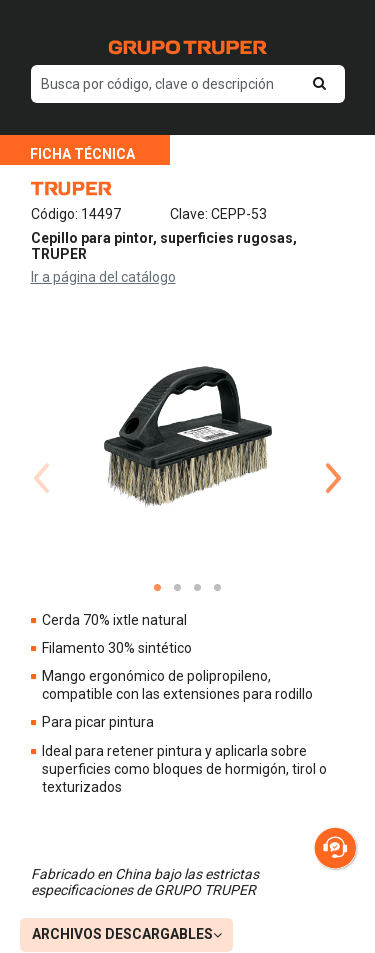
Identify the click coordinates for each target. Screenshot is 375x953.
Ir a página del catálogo (103, 277)
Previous (42, 454)
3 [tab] (198, 588)
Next (334, 454)
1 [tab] (158, 588)
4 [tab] (218, 588)
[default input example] (188, 84)
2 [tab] (178, 588)
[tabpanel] (188, 439)
